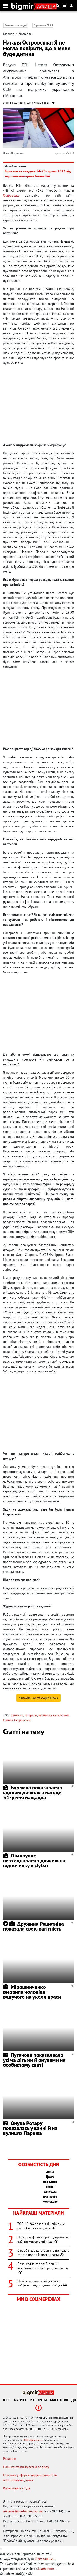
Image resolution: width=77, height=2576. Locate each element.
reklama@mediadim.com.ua (23, 2511)
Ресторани (38, 2400)
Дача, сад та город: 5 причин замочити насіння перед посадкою (42, 2268)
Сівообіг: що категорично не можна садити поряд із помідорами (43, 2252)
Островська (11, 195)
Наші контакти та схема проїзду (26, 2467)
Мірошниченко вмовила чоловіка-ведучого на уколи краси (32, 1991)
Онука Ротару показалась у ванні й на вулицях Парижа (30, 2128)
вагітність (45, 1715)
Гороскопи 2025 (43, 25)
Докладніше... (45, 2559)
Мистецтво (59, 2400)
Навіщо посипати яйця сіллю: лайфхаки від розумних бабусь (42, 2283)
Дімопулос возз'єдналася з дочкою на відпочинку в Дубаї (34, 1860)
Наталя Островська (16, 1720)
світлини (17, 1715)
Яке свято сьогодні (16, 25)
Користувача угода (16, 2488)
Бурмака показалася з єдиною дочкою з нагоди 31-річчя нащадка (32, 1792)
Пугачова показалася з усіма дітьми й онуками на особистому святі (34, 2060)
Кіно (7, 2400)
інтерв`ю (31, 1715)
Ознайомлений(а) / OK (16, 2573)
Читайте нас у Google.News (38, 1698)
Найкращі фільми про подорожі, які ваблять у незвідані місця (43, 2239)
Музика (20, 2400)
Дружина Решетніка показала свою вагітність (33, 1926)
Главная (8, 34)
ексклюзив (61, 1715)
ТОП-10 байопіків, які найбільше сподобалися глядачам (41, 2226)
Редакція (9, 2459)
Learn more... (47, 2569)
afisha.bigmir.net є (32, 2439)
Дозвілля (25, 34)
